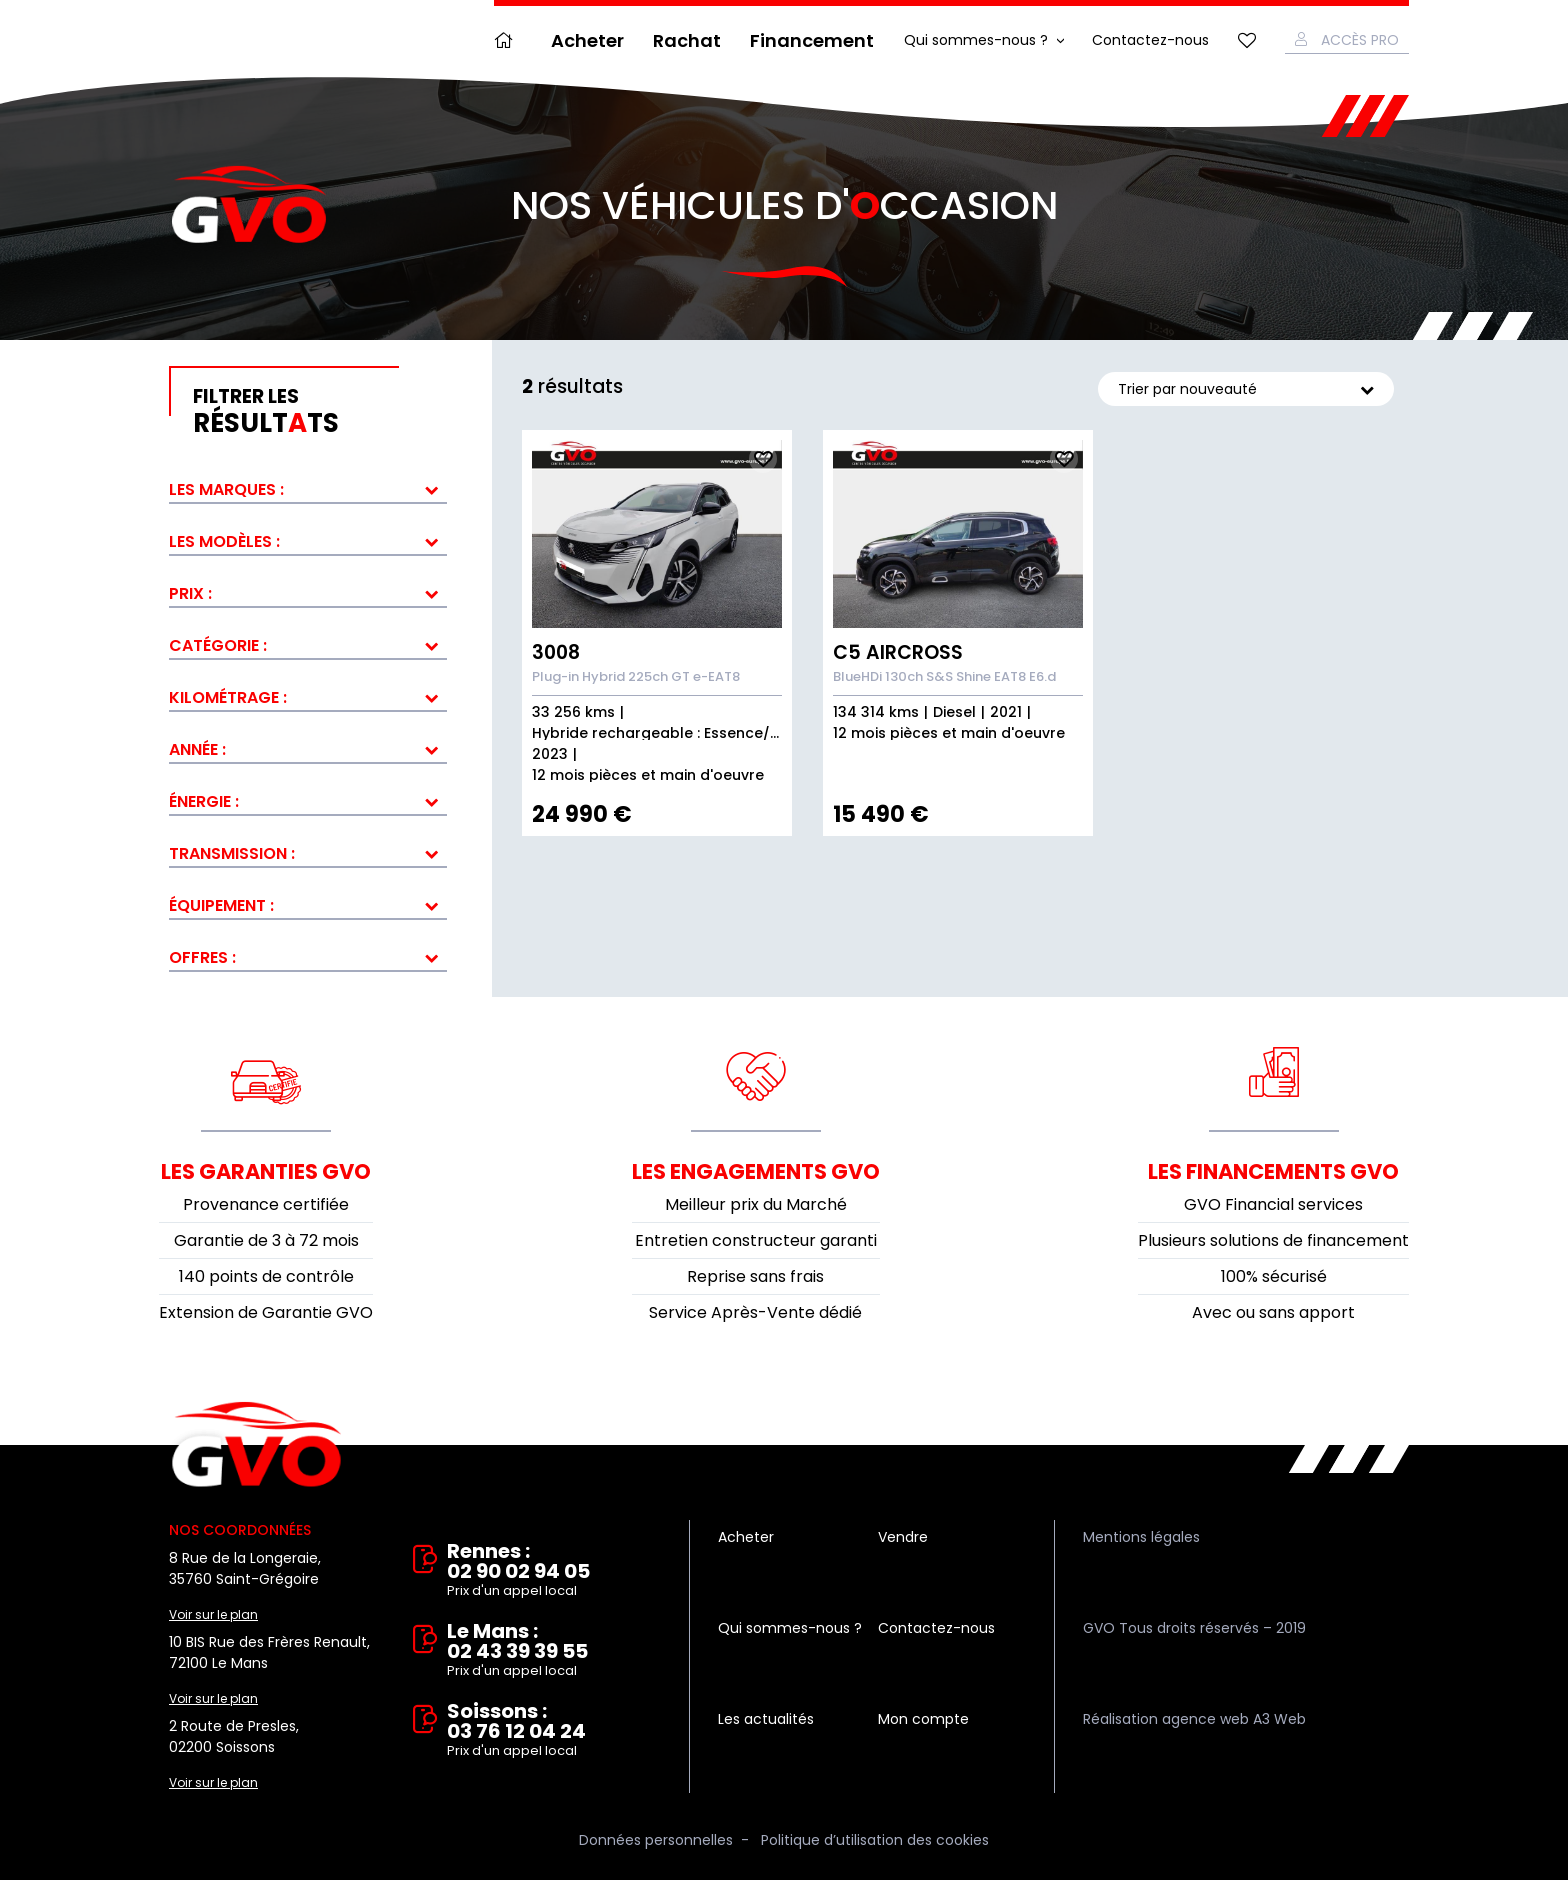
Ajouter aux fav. (763, 459)
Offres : (202, 957)
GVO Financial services (1273, 1204)
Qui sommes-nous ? (976, 40)
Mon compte (923, 1719)
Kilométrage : (228, 697)
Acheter (587, 40)
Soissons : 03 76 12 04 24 (554, 1731)
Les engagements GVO (756, 1171)
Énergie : (204, 801)
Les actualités (766, 1719)
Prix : (190, 593)
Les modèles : (224, 541)
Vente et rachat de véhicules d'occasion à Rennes (256, 1445)
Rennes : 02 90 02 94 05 (554, 1571)
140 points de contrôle (266, 1276)
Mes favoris (1247, 40)
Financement (812, 40)
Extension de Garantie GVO (266, 1312)
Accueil (508, 40)
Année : (197, 749)
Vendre (903, 1537)
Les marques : (226, 489)
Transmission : (232, 853)
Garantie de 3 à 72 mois (266, 1240)
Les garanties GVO (266, 1171)
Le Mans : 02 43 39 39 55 (554, 1651)
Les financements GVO (1273, 1171)
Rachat (687, 40)
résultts (320, 412)
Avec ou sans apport (1273, 1312)
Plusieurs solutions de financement (1273, 1240)
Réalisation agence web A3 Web (1194, 1719)
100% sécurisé (1274, 1276)
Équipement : (221, 905)
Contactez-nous (1150, 40)
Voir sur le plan (213, 1614)
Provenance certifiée (266, 1204)
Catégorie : (218, 645)
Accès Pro (1360, 40)
